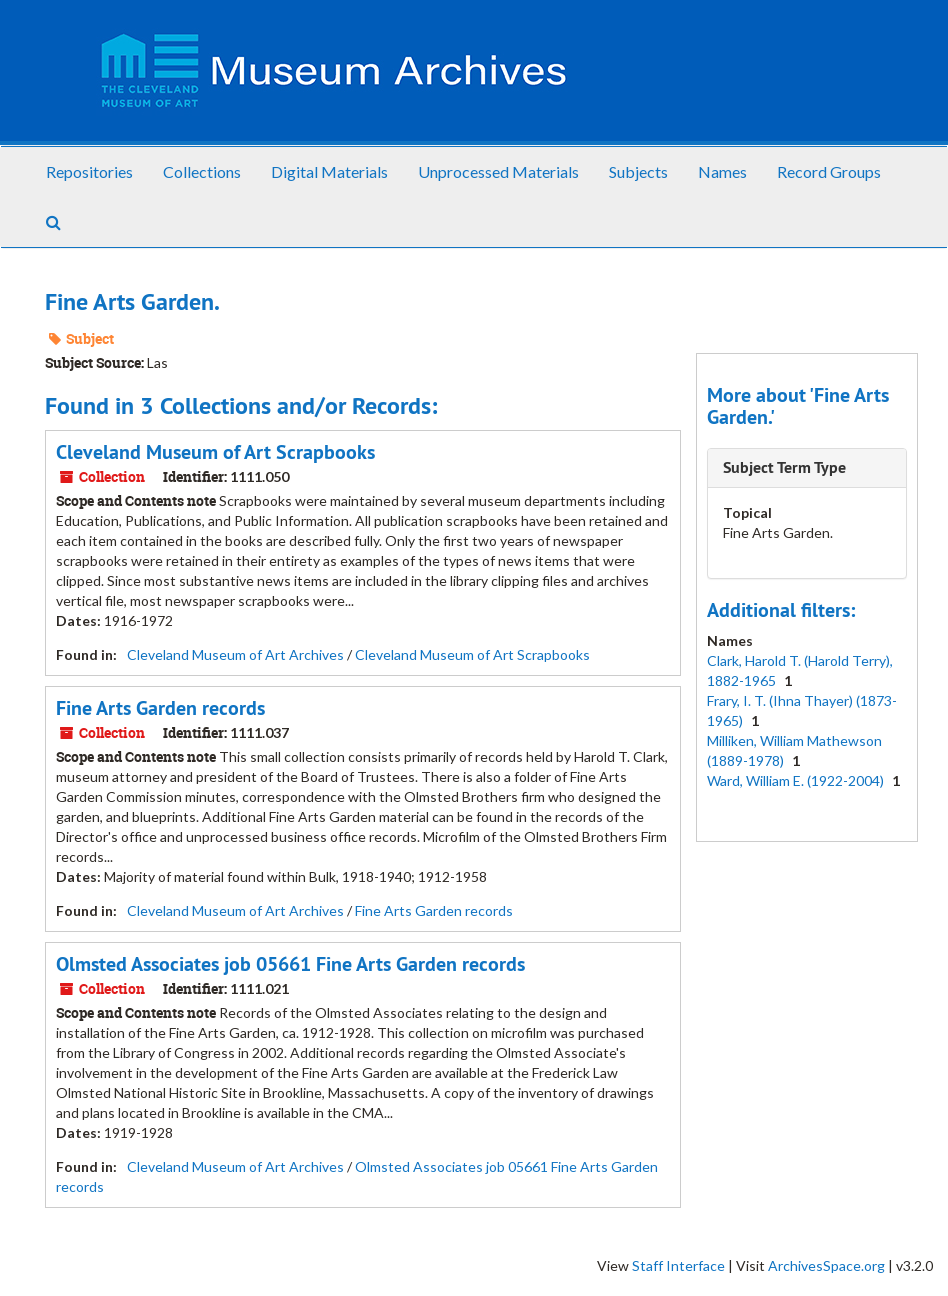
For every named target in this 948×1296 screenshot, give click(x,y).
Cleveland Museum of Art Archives (235, 654)
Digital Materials (329, 171)
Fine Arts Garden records (160, 708)
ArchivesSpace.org (826, 1265)
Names (722, 171)
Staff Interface (678, 1265)
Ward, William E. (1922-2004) (797, 780)
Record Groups (829, 171)
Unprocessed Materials (498, 171)
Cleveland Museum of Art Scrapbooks (215, 452)
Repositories (89, 171)
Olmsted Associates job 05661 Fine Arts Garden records (290, 964)
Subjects (638, 171)
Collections (202, 171)
